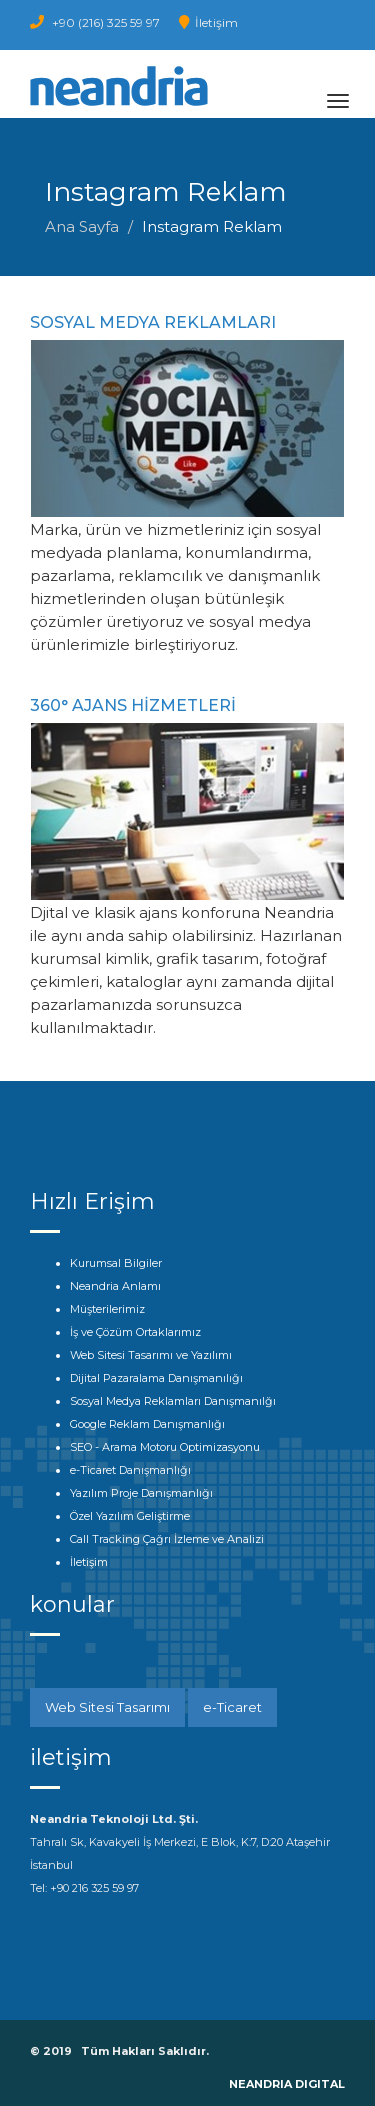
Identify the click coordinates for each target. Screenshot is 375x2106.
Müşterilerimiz (107, 1309)
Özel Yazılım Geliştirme (130, 1516)
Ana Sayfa (82, 226)
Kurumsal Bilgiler (116, 1263)
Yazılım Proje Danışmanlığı (141, 1493)
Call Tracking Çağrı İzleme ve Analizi (167, 1539)
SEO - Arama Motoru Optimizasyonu (165, 1447)
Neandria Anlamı (115, 1286)
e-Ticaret (232, 1707)
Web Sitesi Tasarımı (107, 1707)
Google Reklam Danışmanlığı (147, 1424)
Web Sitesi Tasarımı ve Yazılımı (151, 1355)
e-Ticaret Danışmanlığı (130, 1470)
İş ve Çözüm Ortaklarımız (135, 1332)
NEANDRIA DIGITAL (287, 2084)
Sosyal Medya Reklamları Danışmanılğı (173, 1401)
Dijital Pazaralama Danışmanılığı (156, 1378)
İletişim (208, 22)
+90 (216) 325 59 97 (95, 22)
